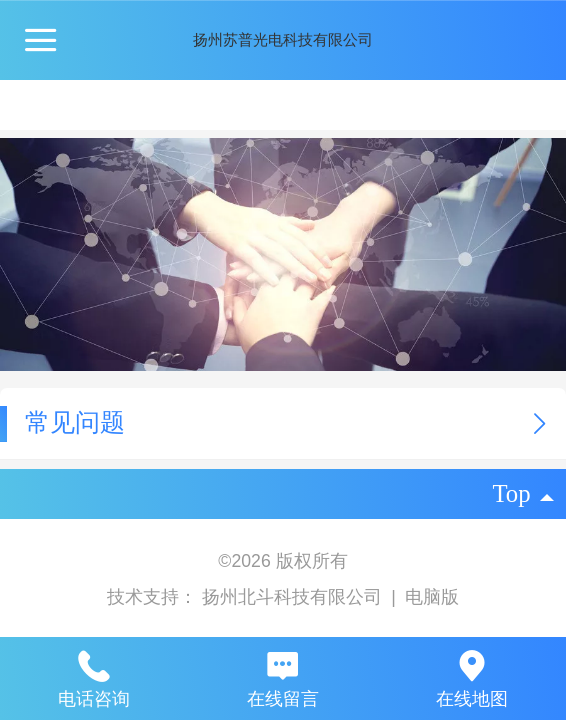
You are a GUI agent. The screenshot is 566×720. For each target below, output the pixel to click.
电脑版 (432, 597)
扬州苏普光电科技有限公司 (283, 39)
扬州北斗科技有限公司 (294, 597)
